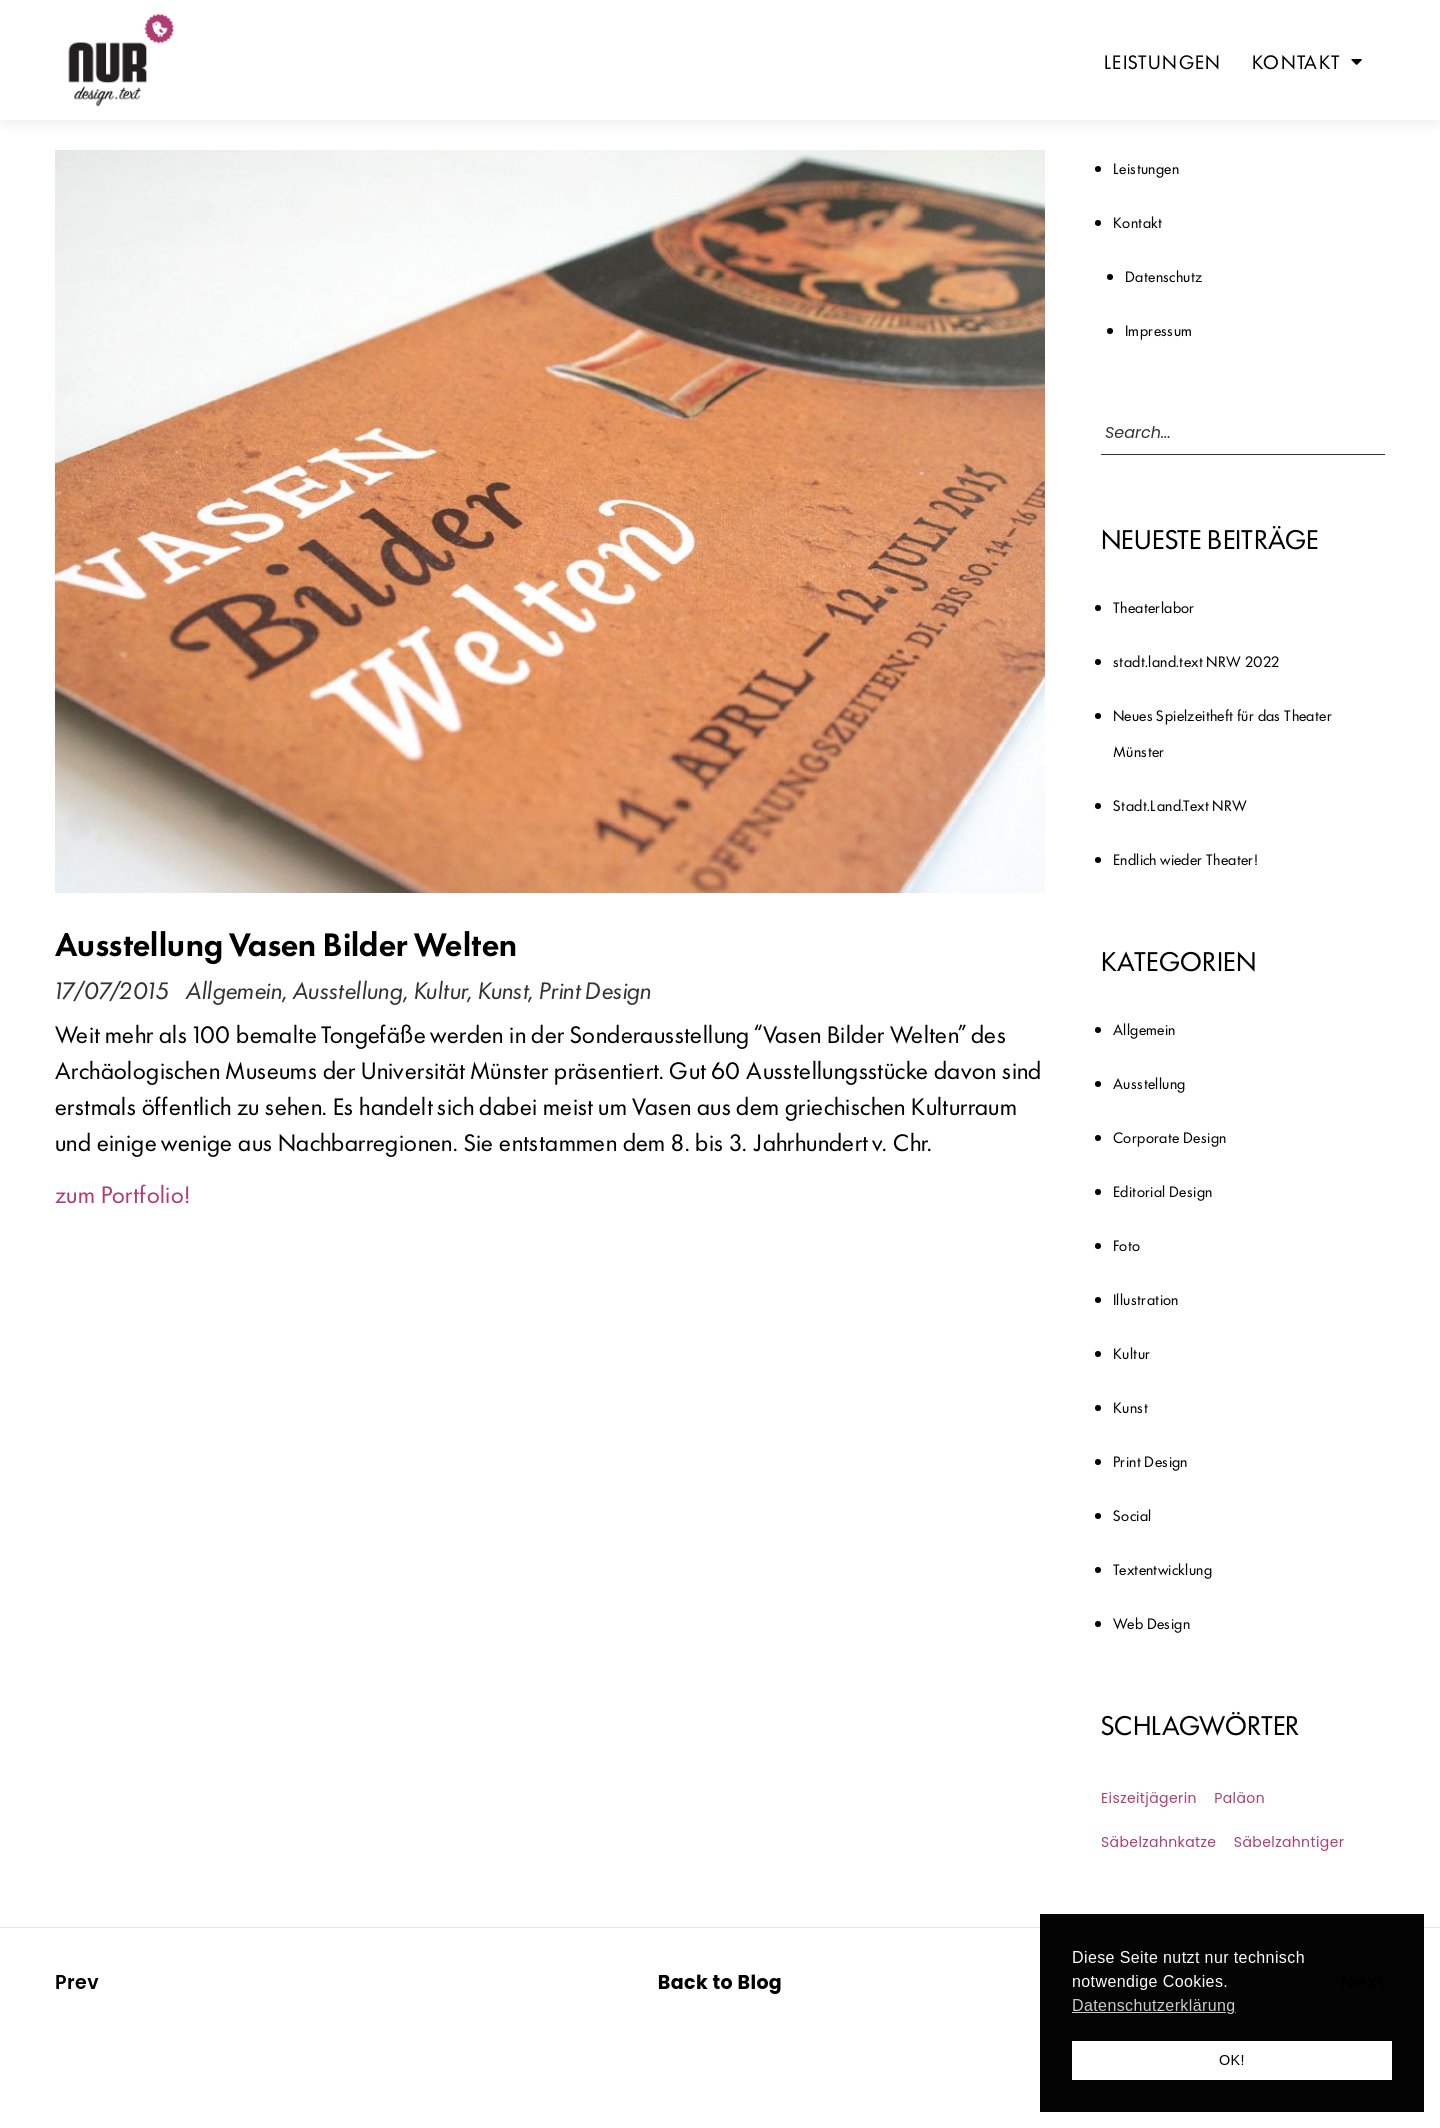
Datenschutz (1163, 275)
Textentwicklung (1162, 1568)
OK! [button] (1232, 2060)
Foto (1127, 1244)
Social (1132, 1514)
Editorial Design (1162, 1190)
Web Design (1151, 1622)
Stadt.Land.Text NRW (1180, 804)
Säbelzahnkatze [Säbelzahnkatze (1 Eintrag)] (1158, 1842)
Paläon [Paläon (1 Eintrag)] (1239, 1798)
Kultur (440, 989)
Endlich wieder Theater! (1185, 858)
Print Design (595, 989)
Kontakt (1307, 61)
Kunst (503, 989)
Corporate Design (1169, 1136)
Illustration (1146, 1298)
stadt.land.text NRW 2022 (1196, 660)
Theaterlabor (1154, 606)
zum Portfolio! (123, 1193)
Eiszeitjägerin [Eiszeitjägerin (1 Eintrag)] (1149, 1798)
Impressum (1159, 329)
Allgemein (234, 989)
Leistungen (1163, 61)
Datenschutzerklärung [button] (1154, 2005)
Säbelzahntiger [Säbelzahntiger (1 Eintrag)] (1289, 1842)
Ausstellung (348, 989)
